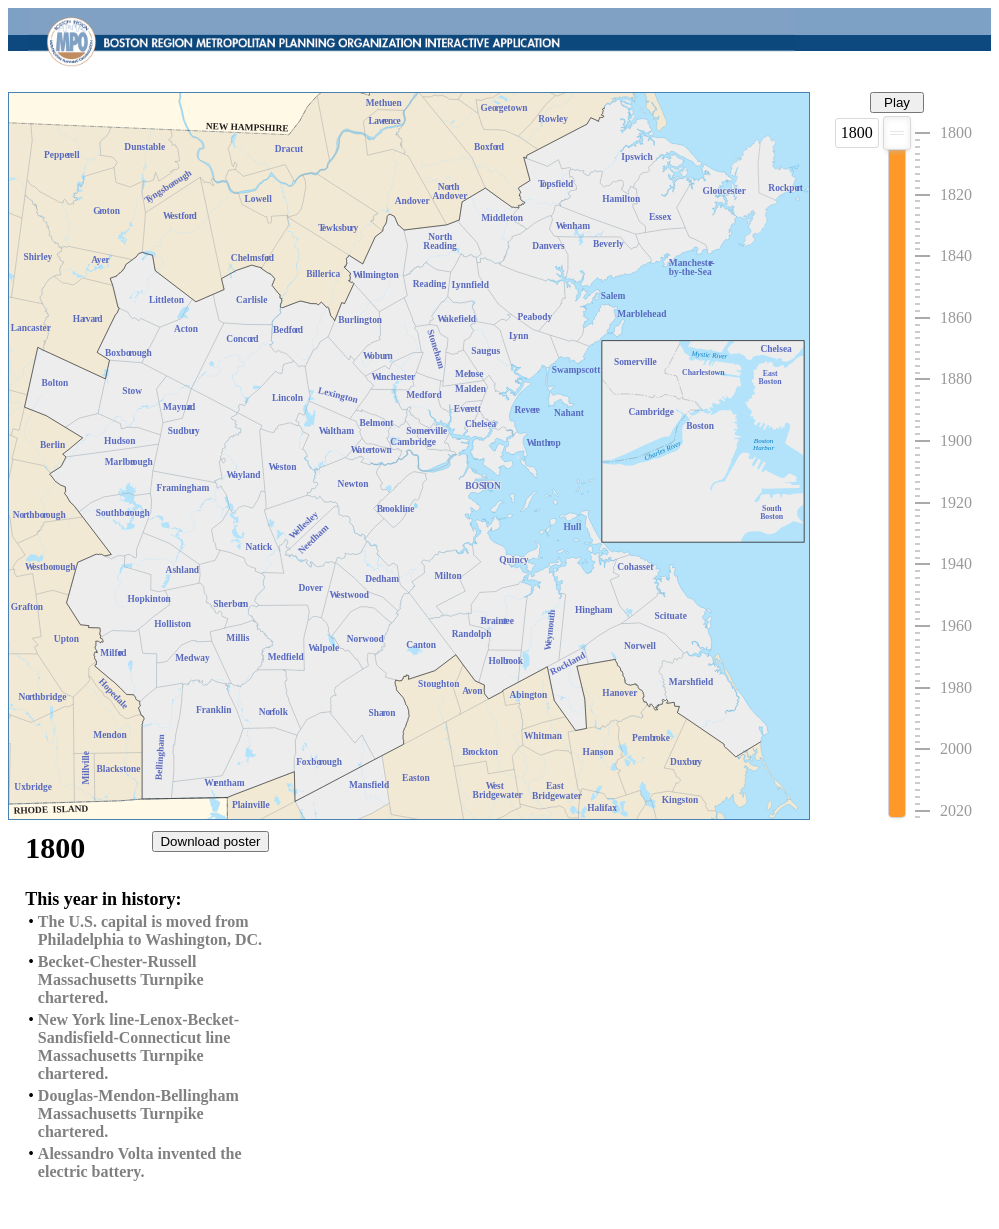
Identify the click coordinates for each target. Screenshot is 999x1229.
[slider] (897, 133)
